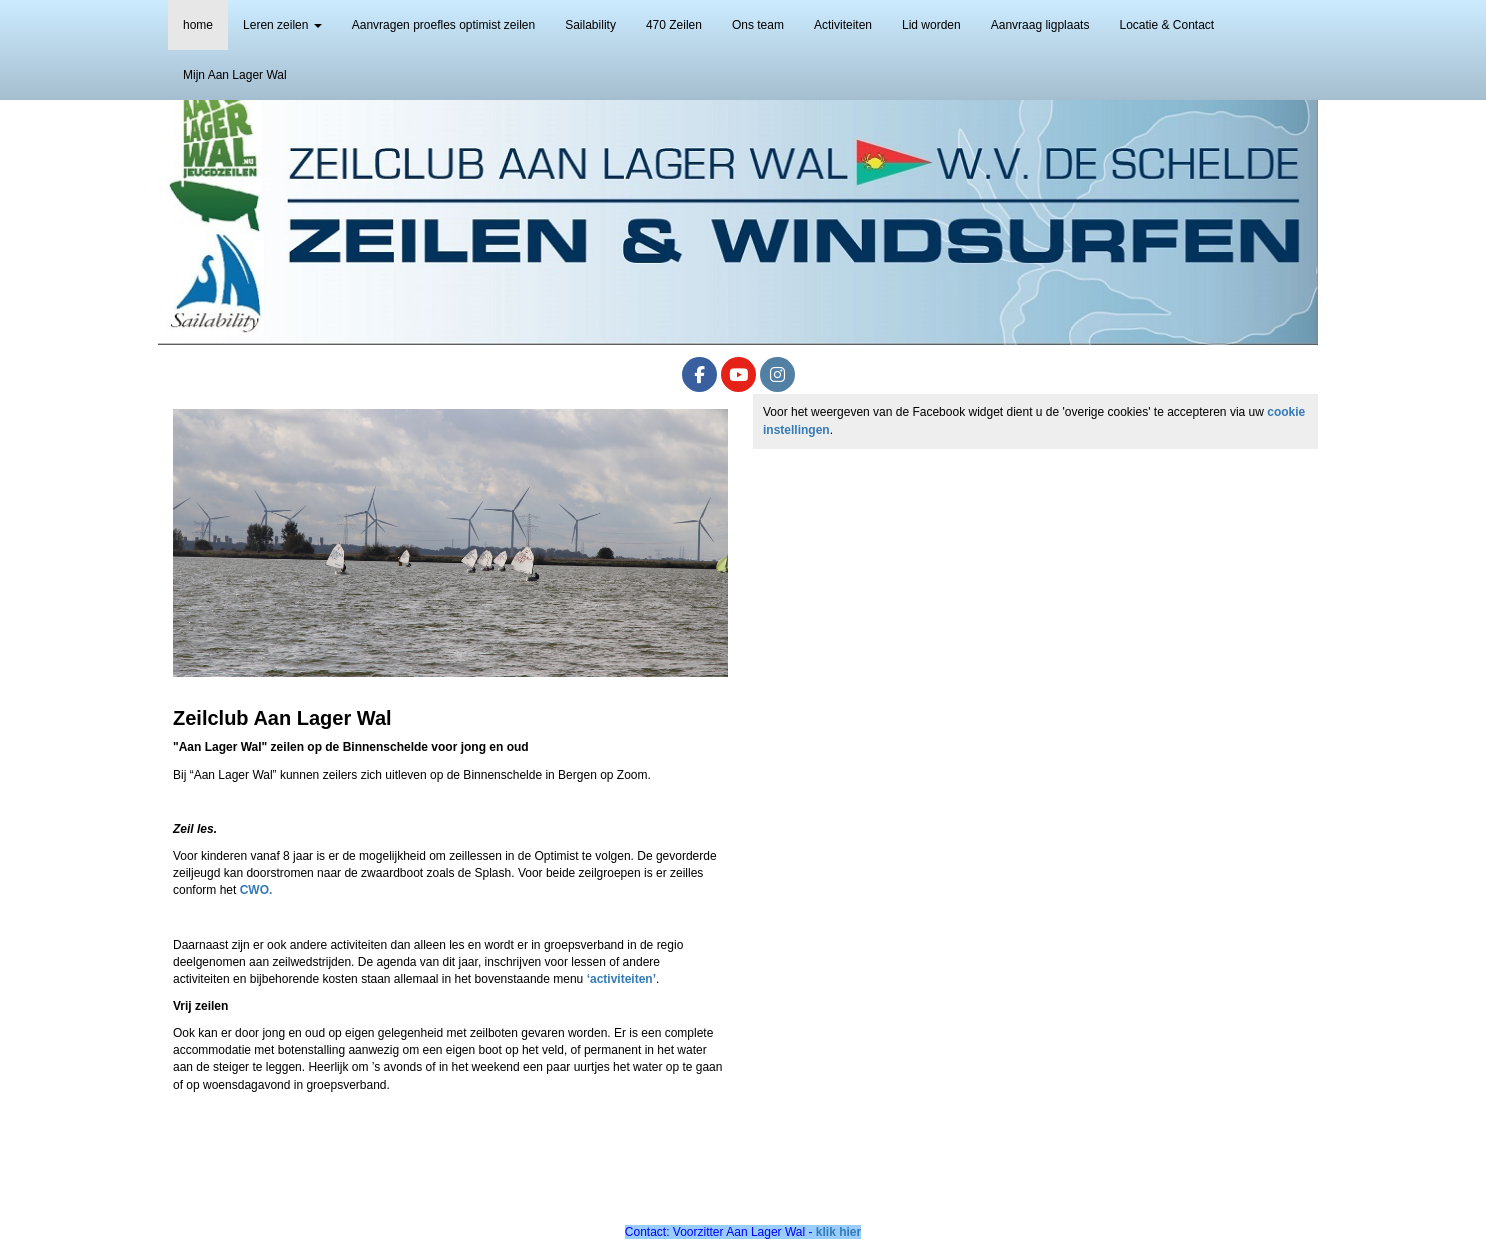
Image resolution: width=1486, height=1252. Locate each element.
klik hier (838, 1232)
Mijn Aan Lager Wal (235, 75)
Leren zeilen (282, 25)
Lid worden (931, 25)
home (198, 25)
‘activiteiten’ (621, 979)
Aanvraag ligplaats (1040, 25)
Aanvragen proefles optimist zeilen (443, 25)
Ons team (758, 25)
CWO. (256, 890)
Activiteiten (843, 25)
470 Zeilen (674, 25)
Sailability (590, 25)
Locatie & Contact (1166, 25)
